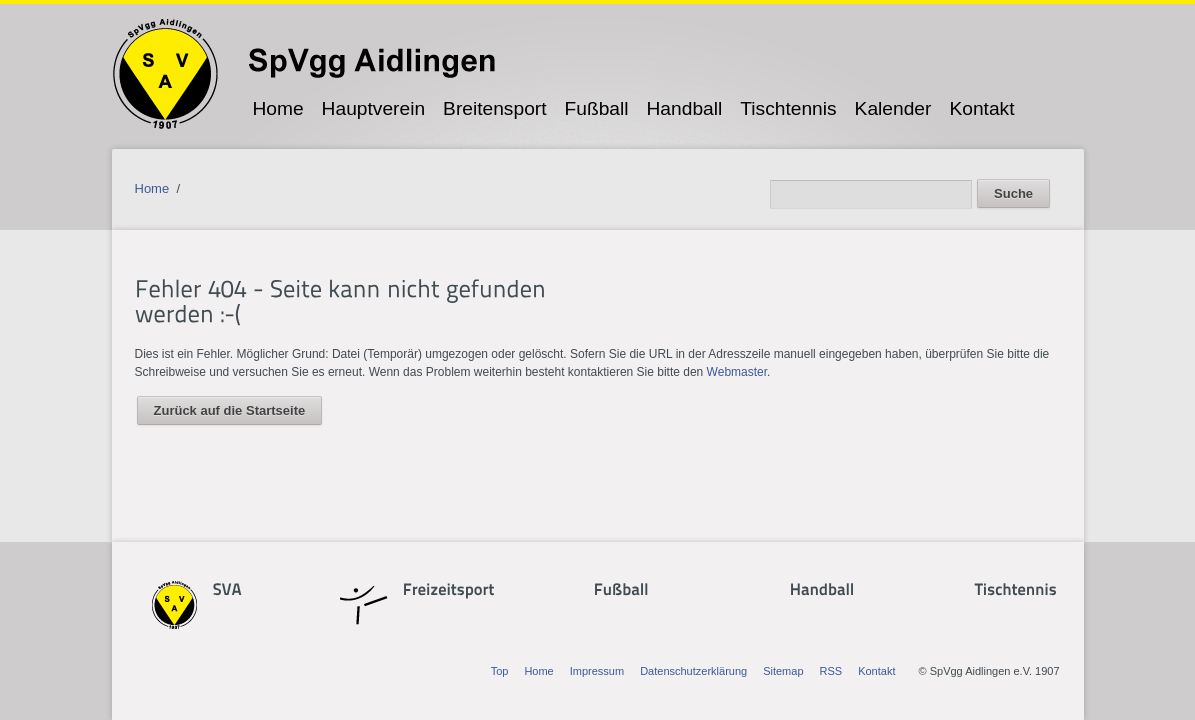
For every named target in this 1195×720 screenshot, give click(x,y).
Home (277, 108)
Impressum (597, 671)
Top (500, 671)
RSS (831, 671)
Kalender (893, 108)
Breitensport (494, 108)
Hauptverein (373, 108)
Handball (685, 108)
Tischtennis (788, 108)
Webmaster (737, 372)
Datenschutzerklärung (693, 671)
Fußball (597, 108)
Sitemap (783, 671)
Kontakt (981, 108)
